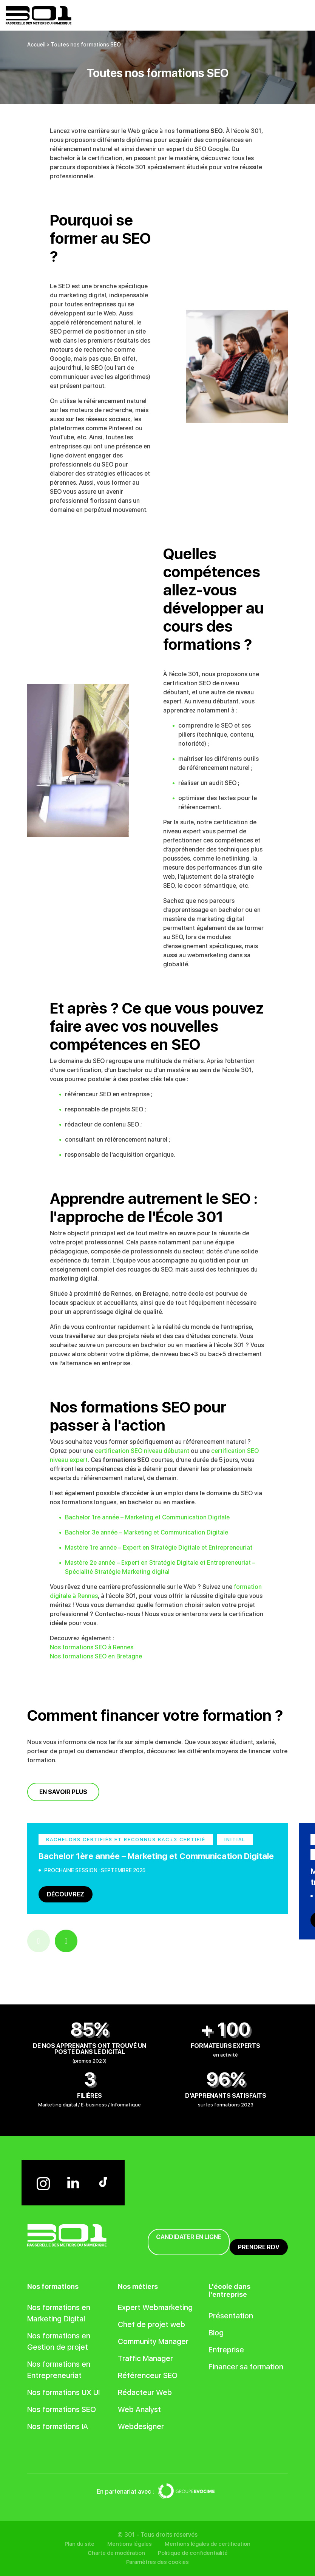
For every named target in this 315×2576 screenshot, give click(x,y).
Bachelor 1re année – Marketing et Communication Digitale (147, 1517)
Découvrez (65, 1894)
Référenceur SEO (148, 2375)
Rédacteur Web (145, 2392)
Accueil (36, 45)
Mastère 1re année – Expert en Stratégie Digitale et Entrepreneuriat (158, 1547)
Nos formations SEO (61, 2409)
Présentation (230, 2315)
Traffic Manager (145, 2358)
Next (66, 1941)
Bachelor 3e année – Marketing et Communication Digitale (146, 1532)
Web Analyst (139, 2409)
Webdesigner (141, 2426)
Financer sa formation (245, 2366)
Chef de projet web (151, 2324)
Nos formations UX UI (63, 2392)
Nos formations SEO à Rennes (91, 1647)
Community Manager (153, 2341)
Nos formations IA (57, 2426)
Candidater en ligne (188, 2237)
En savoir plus (63, 1792)
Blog (216, 2332)
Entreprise (226, 2349)
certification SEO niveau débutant (142, 1450)
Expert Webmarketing (155, 2307)
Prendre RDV (258, 2247)
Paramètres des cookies (157, 2562)
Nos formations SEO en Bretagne (96, 1656)
